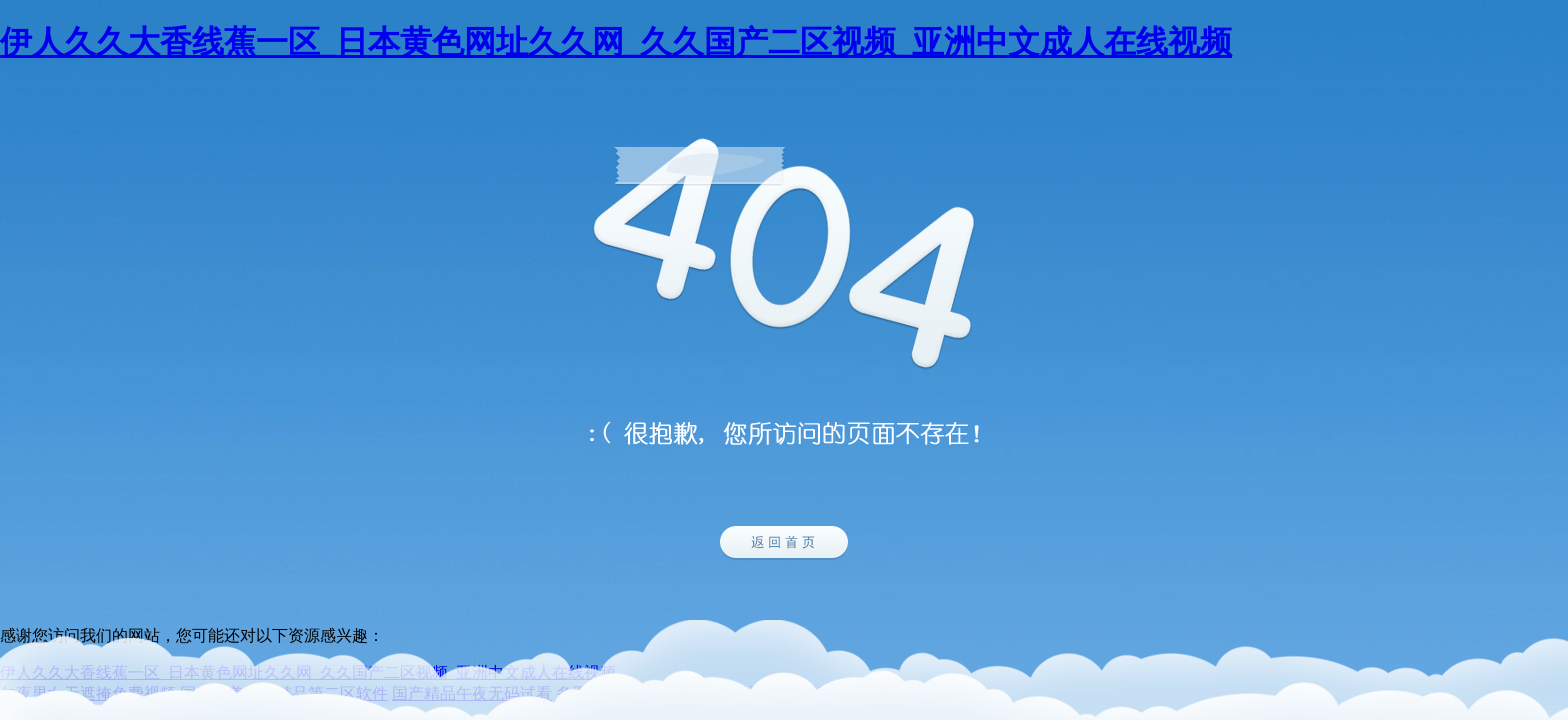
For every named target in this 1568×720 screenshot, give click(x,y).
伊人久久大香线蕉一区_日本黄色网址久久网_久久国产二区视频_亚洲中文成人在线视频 (616, 42)
